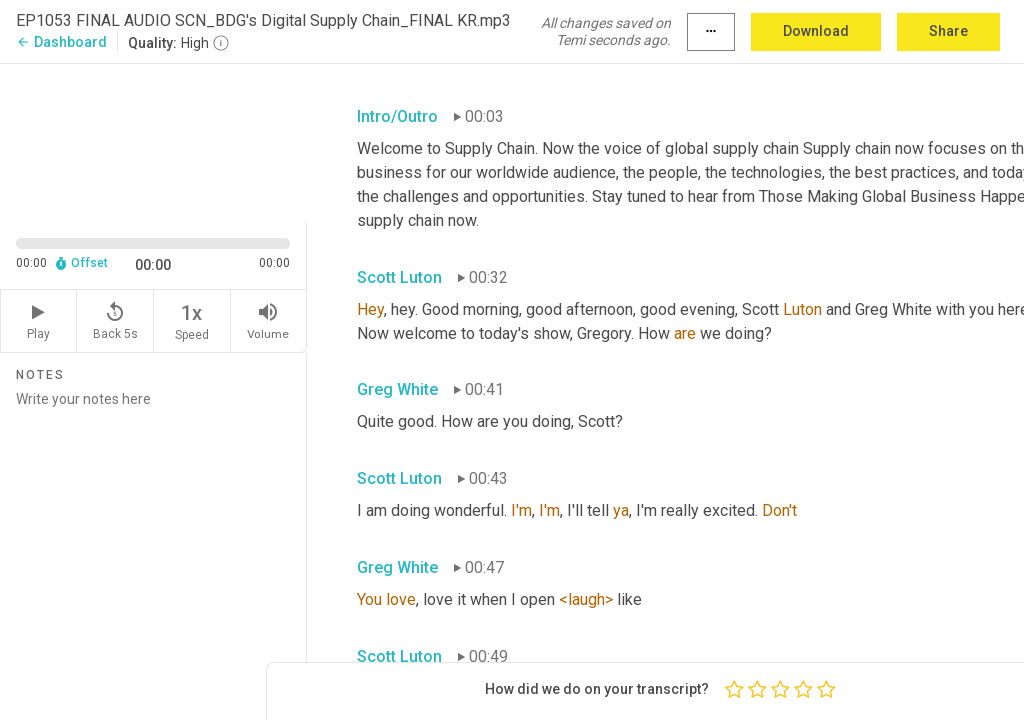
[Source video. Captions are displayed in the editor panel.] (153, 141)
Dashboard (61, 42)
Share (948, 31)
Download (816, 31)
